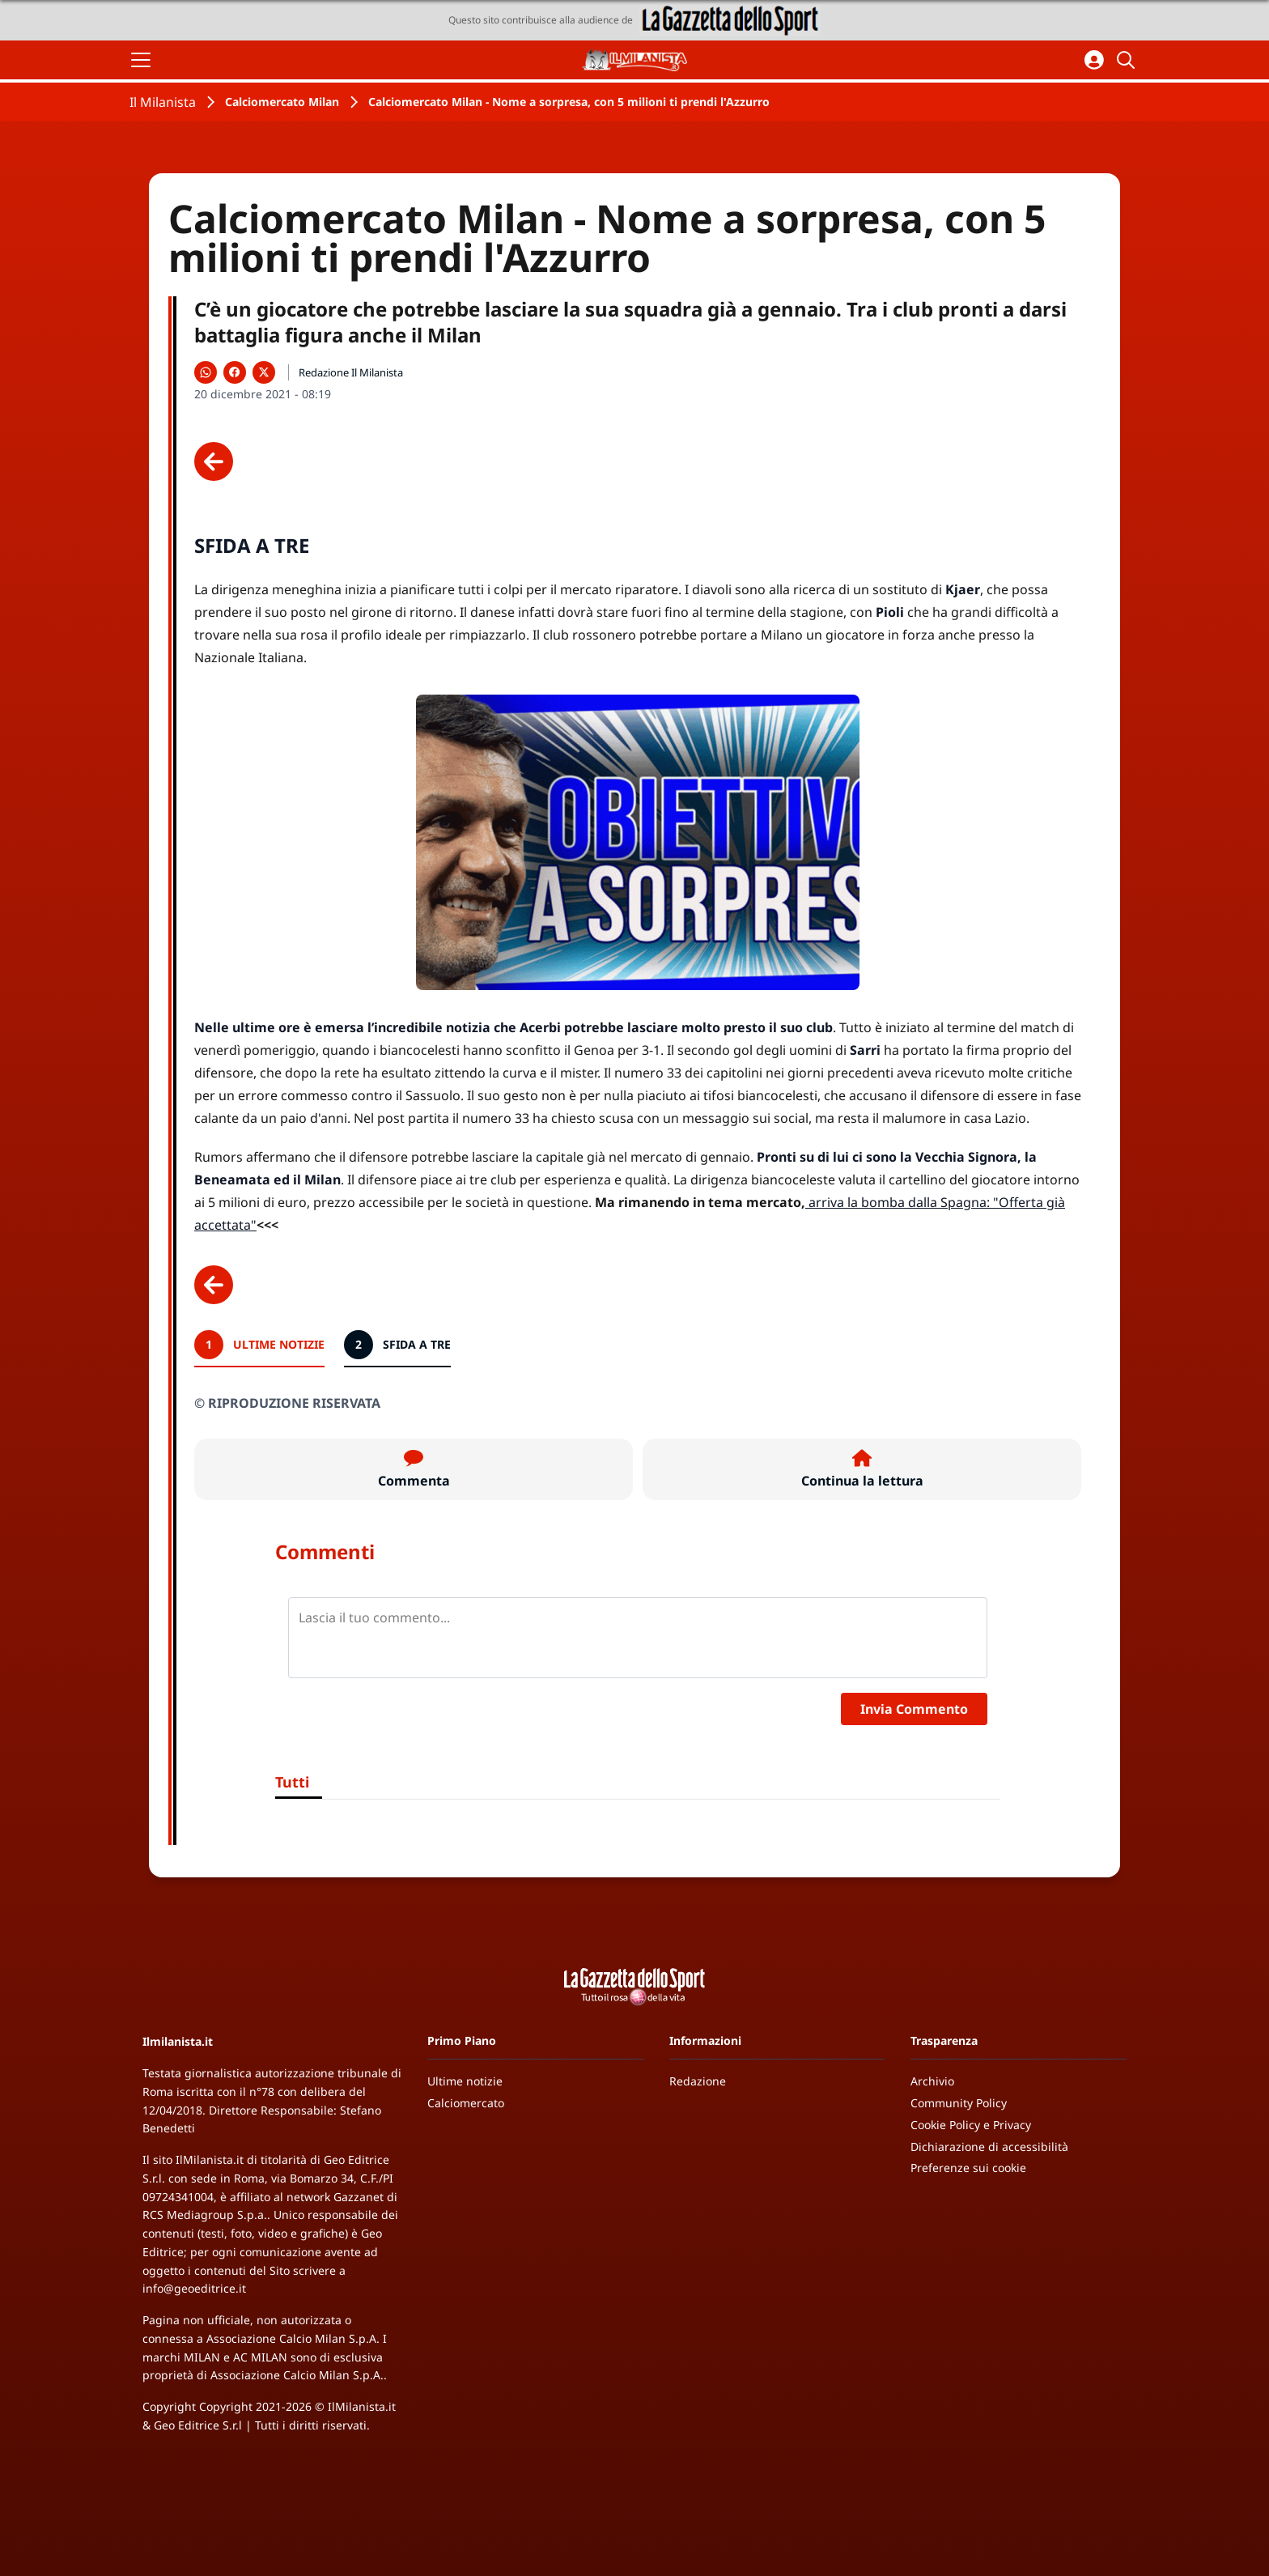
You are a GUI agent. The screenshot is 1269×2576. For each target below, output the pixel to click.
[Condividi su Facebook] (234, 372)
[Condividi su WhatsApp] (205, 372)
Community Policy (958, 2103)
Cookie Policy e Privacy (970, 2124)
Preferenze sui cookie (968, 2167)
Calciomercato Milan (282, 101)
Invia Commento (914, 1709)
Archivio (932, 2081)
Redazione (697, 2081)
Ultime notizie (465, 2081)
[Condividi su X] (264, 372)
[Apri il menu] (140, 60)
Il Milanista (162, 102)
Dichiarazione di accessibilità (989, 2146)
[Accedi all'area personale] (1094, 60)
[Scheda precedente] (213, 461)
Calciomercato (465, 2103)
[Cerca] (1128, 60)
